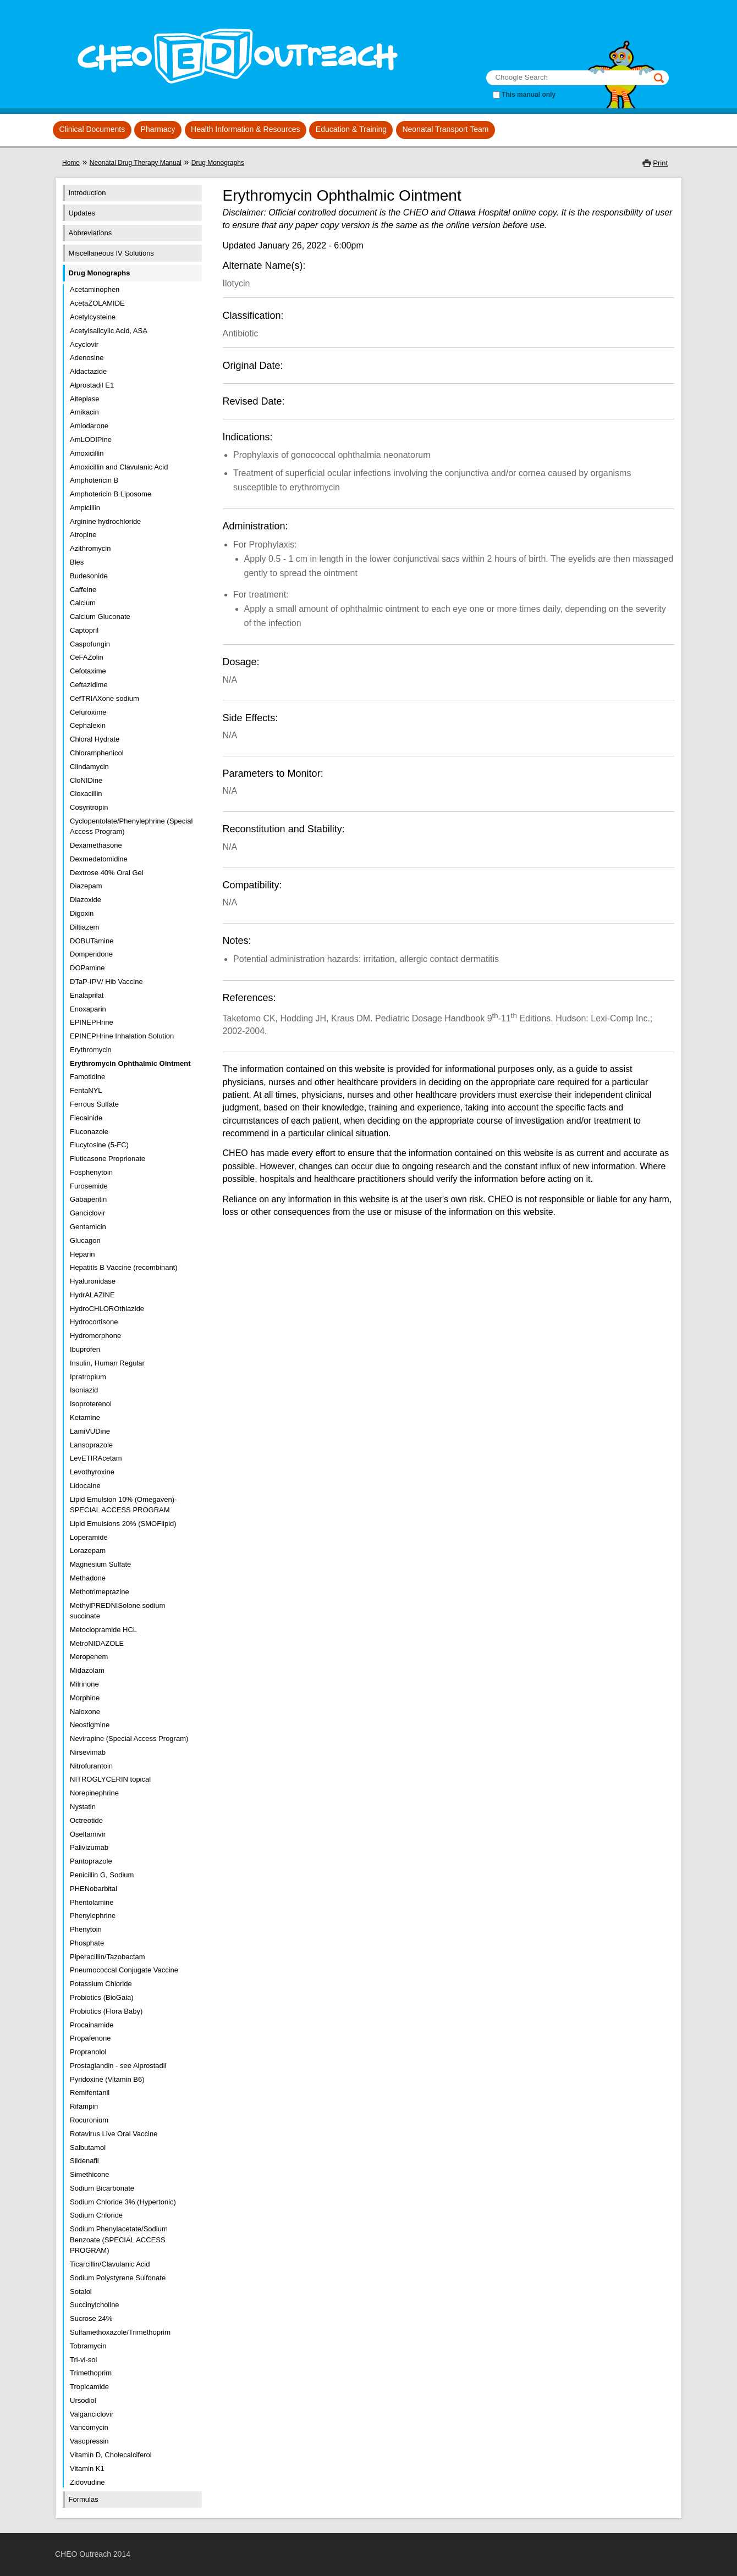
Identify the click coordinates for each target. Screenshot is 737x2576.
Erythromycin (91, 1050)
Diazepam (86, 886)
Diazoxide (85, 899)
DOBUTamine (91, 941)
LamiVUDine (90, 1431)
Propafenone (90, 2038)
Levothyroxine (92, 1472)
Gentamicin (88, 1227)
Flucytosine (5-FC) (99, 1145)
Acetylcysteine (93, 317)
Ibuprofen (85, 1349)
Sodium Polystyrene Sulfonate (118, 2278)
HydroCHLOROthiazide (107, 1308)
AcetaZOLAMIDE (97, 303)
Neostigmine (89, 1725)
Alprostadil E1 (92, 385)
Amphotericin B (94, 480)
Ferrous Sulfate (94, 1104)
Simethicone (89, 2174)
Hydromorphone (95, 1335)
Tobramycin (88, 2346)
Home (71, 163)
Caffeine (83, 589)
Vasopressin (89, 2441)
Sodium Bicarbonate (102, 2188)
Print (660, 163)
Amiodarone (89, 426)
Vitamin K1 (87, 2468)
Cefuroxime (88, 712)
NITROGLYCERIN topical (110, 1779)
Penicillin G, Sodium (102, 1875)
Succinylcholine (94, 2305)
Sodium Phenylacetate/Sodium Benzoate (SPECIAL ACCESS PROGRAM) (119, 2239)
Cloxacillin (86, 793)
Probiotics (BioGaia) (102, 1997)
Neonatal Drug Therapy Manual (136, 163)
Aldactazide (88, 371)
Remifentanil (89, 2092)
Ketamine (85, 1417)
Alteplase (84, 399)
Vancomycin (89, 2427)
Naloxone (85, 1711)
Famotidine (87, 1077)
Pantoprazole (91, 1861)
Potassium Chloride (101, 1984)
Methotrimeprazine (99, 1592)
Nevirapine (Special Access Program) (129, 1738)
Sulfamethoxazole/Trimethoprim (120, 2332)
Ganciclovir (87, 1213)
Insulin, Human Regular (107, 1363)
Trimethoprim (91, 2373)
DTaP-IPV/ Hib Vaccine (106, 981)
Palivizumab (89, 1847)
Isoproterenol (91, 1404)
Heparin (82, 1254)
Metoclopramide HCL (103, 1630)
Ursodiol (83, 2400)
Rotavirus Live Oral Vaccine (113, 2134)
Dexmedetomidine (99, 859)
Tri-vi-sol (83, 2360)
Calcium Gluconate (100, 616)
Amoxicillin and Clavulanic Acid (119, 467)
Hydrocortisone (94, 1322)
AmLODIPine (91, 439)
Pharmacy (158, 129)
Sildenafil (84, 2161)
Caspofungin (90, 644)
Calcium (83, 603)
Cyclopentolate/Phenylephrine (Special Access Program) (131, 826)
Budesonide (89, 576)
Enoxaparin (88, 1009)
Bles (77, 562)
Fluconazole (89, 1131)
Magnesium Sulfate (100, 1564)
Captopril (84, 630)
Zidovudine (87, 2482)
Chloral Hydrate (94, 739)
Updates (82, 213)
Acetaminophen (94, 289)
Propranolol (88, 2052)
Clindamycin (89, 766)
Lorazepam (88, 1550)
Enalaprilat (86, 995)
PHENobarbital (93, 1888)
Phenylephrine (93, 1915)
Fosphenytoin (91, 1172)
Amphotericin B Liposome (110, 494)
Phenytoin (86, 1929)
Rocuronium (89, 2120)
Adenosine (86, 357)
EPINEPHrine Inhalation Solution (122, 1036)
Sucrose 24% (91, 2318)
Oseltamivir (88, 1834)
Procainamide (92, 2025)
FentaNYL (86, 1090)
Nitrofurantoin (91, 1766)
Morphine (85, 1698)
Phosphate (87, 1943)
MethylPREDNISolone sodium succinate (117, 1611)
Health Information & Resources (245, 129)
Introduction (87, 193)
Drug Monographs (217, 163)
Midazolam (87, 1670)
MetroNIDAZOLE (97, 1643)
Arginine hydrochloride (105, 521)
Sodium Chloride (96, 2215)
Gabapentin (88, 1199)
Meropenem (89, 1656)
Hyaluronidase (93, 1281)
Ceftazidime (89, 685)
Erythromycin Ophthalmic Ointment (130, 1063)
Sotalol (81, 2291)
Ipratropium (88, 1377)
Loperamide (89, 1537)
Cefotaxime (88, 671)
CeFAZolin (86, 657)
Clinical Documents (92, 129)
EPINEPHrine (91, 1022)
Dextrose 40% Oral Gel (107, 873)
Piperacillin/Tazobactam (107, 1957)
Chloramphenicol (97, 753)
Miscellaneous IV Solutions (111, 253)
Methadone (88, 1578)
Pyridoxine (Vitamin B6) (107, 2079)
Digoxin (82, 913)
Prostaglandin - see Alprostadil (118, 2065)
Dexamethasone (96, 845)
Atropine (83, 534)
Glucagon (85, 1240)
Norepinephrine (94, 1793)
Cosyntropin (89, 807)
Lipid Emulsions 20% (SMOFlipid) (123, 1523)
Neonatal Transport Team (445, 129)
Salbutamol (88, 2147)
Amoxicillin (86, 453)
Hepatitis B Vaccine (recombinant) (124, 1267)
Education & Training (351, 129)
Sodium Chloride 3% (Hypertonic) (123, 2202)
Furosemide (89, 1186)
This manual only (529, 94)
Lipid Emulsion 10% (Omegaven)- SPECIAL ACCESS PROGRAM (123, 1504)
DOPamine (87, 968)
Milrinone (84, 1684)
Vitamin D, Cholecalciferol (111, 2455)
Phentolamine (92, 1902)
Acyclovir (84, 344)
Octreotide (86, 1820)
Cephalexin (88, 725)
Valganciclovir (91, 2414)
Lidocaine (85, 1486)
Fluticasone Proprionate (107, 1158)
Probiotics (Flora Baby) (106, 2011)
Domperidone (91, 954)
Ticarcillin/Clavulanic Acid (110, 2264)
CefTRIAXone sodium (104, 698)
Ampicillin (85, 508)
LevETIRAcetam (96, 1458)
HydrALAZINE (92, 1295)
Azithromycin (90, 548)
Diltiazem (84, 927)
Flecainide (86, 1118)
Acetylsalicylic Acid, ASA (108, 331)
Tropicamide (89, 2386)
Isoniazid (84, 1390)
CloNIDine (86, 780)
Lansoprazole (91, 1445)
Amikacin (84, 412)
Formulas (83, 2499)
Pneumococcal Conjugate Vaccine (124, 1970)
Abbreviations (90, 233)
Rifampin (84, 2106)
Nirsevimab (88, 1752)
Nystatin (83, 1807)
